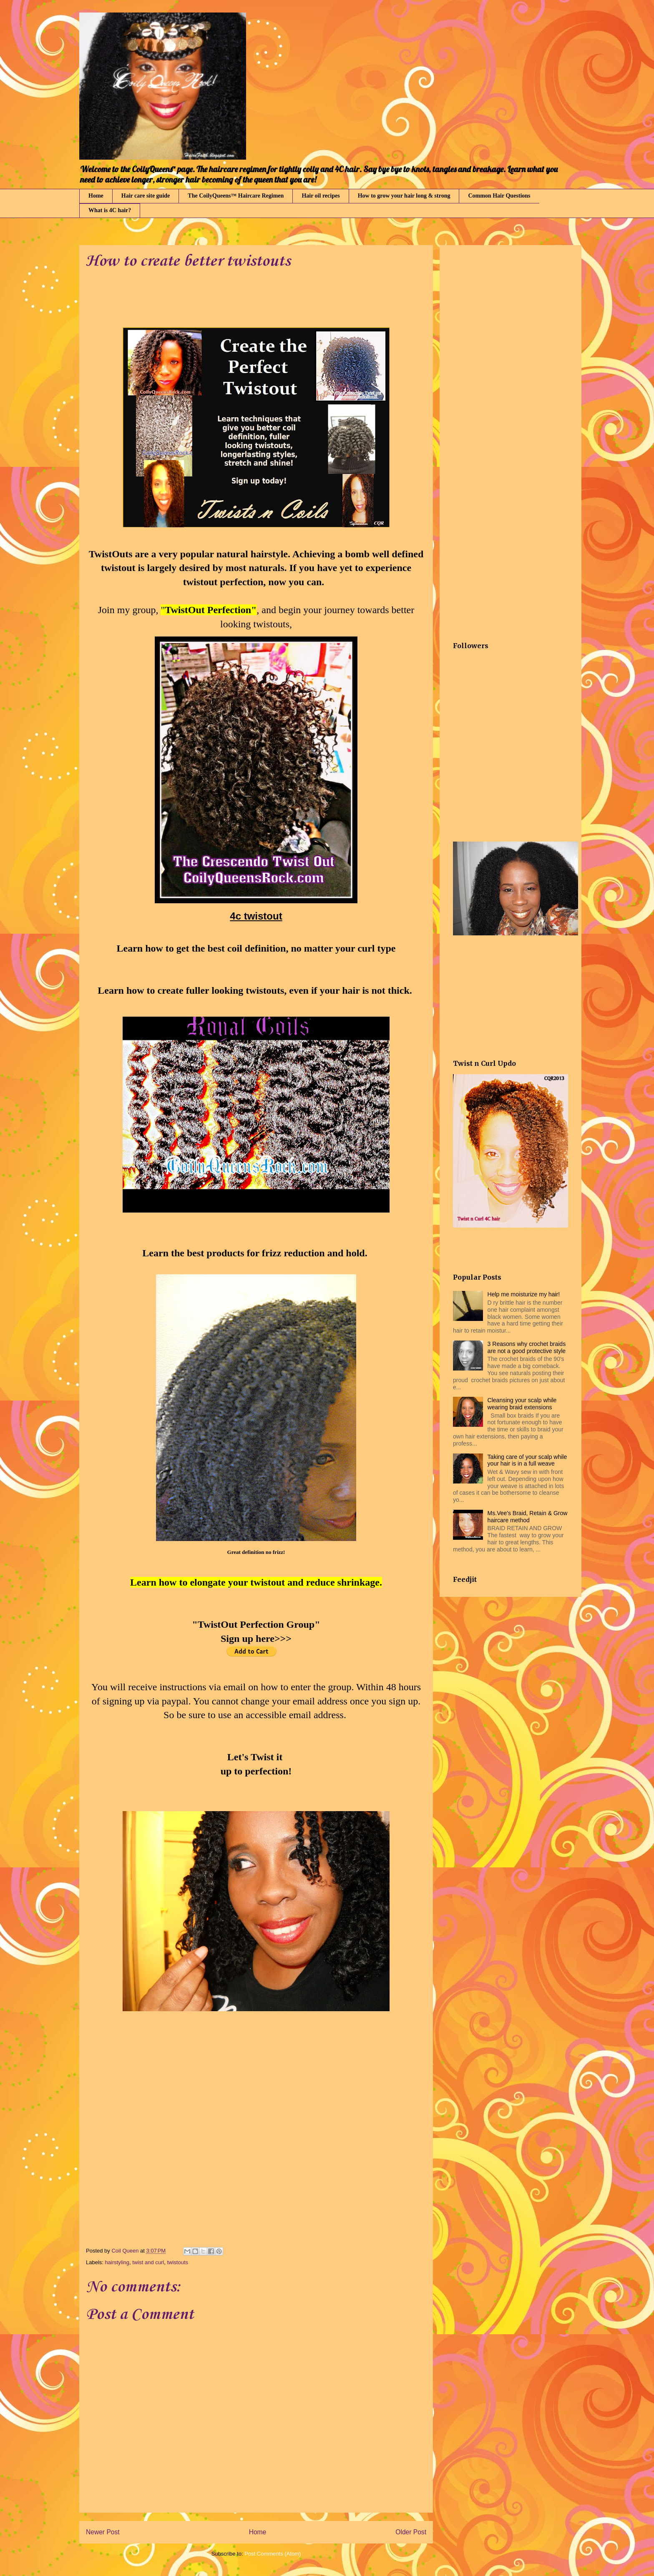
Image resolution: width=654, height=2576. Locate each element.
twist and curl (148, 2262)
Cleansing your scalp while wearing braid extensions (522, 1404)
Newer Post (103, 2532)
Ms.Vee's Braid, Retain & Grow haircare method (528, 1517)
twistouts (177, 2262)
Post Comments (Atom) (272, 2554)
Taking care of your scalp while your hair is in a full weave (527, 1460)
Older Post (410, 2532)
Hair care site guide (145, 196)
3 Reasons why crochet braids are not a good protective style (527, 1347)
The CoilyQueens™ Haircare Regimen (236, 196)
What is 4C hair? (109, 210)
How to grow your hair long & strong (404, 196)
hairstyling (117, 2262)
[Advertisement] (238, 302)
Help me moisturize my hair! (524, 1294)
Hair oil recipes (321, 196)
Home (95, 196)
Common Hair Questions (499, 196)
